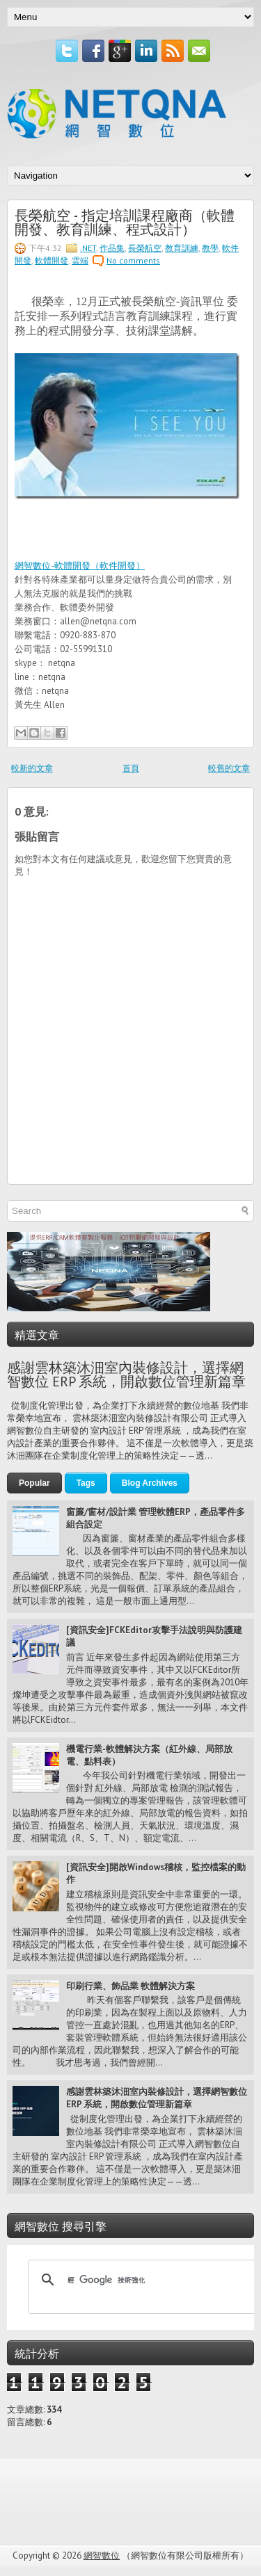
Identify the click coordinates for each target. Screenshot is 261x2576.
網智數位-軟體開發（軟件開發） (80, 566)
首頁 (130, 768)
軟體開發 (51, 260)
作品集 (112, 248)
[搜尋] (143, 2279)
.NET (88, 248)
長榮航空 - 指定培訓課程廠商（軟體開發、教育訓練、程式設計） (125, 221)
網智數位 (102, 2555)
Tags (86, 1483)
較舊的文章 (229, 768)
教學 (210, 248)
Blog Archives (149, 1483)
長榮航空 (144, 248)
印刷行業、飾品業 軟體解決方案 (130, 1986)
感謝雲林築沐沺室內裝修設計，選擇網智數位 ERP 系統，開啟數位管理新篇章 (126, 1375)
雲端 (80, 260)
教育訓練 (181, 248)
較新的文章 (32, 768)
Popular (34, 1483)
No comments (133, 260)
